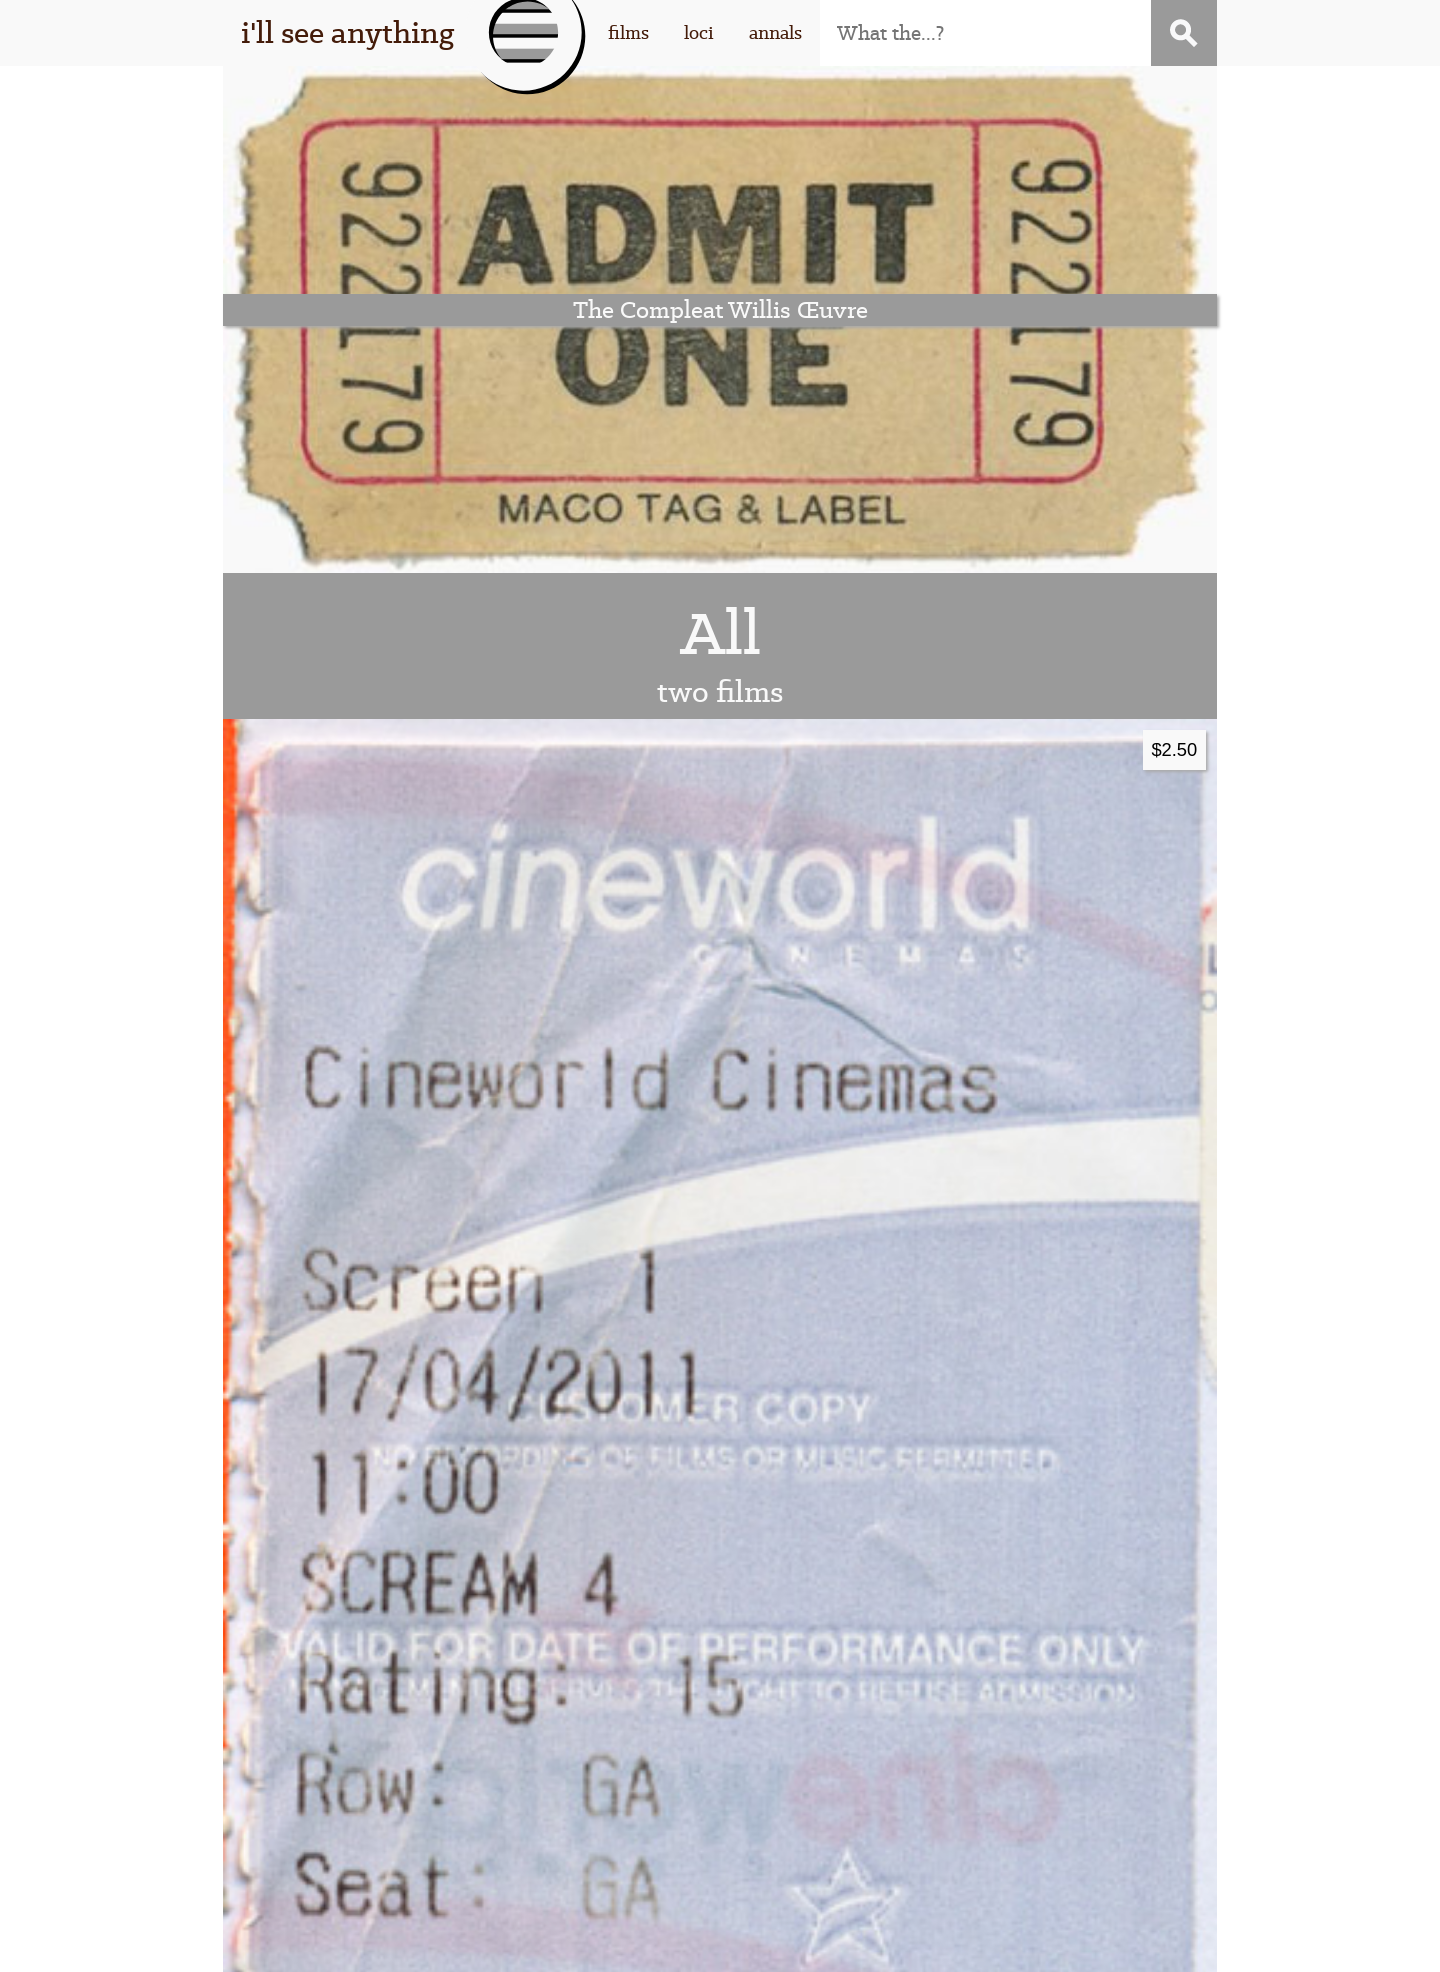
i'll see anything (347, 32)
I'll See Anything (487, 1942)
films (628, 32)
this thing (382, 1761)
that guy (382, 1793)
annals (775, 32)
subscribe (1028, 1761)
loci (699, 32)
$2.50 (1174, 241)
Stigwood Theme (953, 1942)
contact (1028, 1793)
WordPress (705, 1942)
